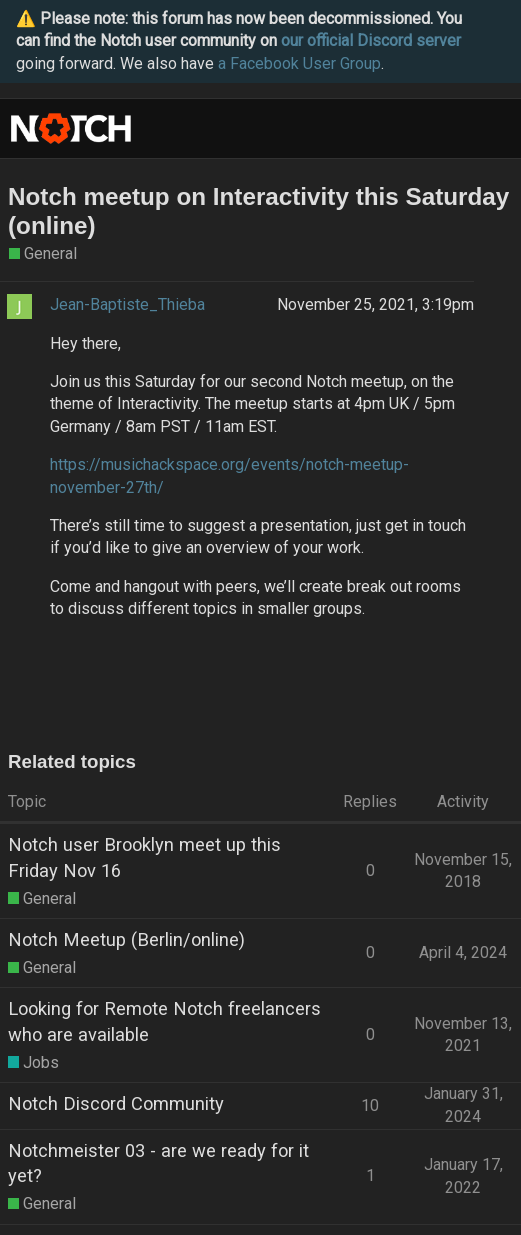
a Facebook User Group (299, 63)
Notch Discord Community (116, 1103)
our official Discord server (371, 40)
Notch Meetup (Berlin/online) (126, 939)
